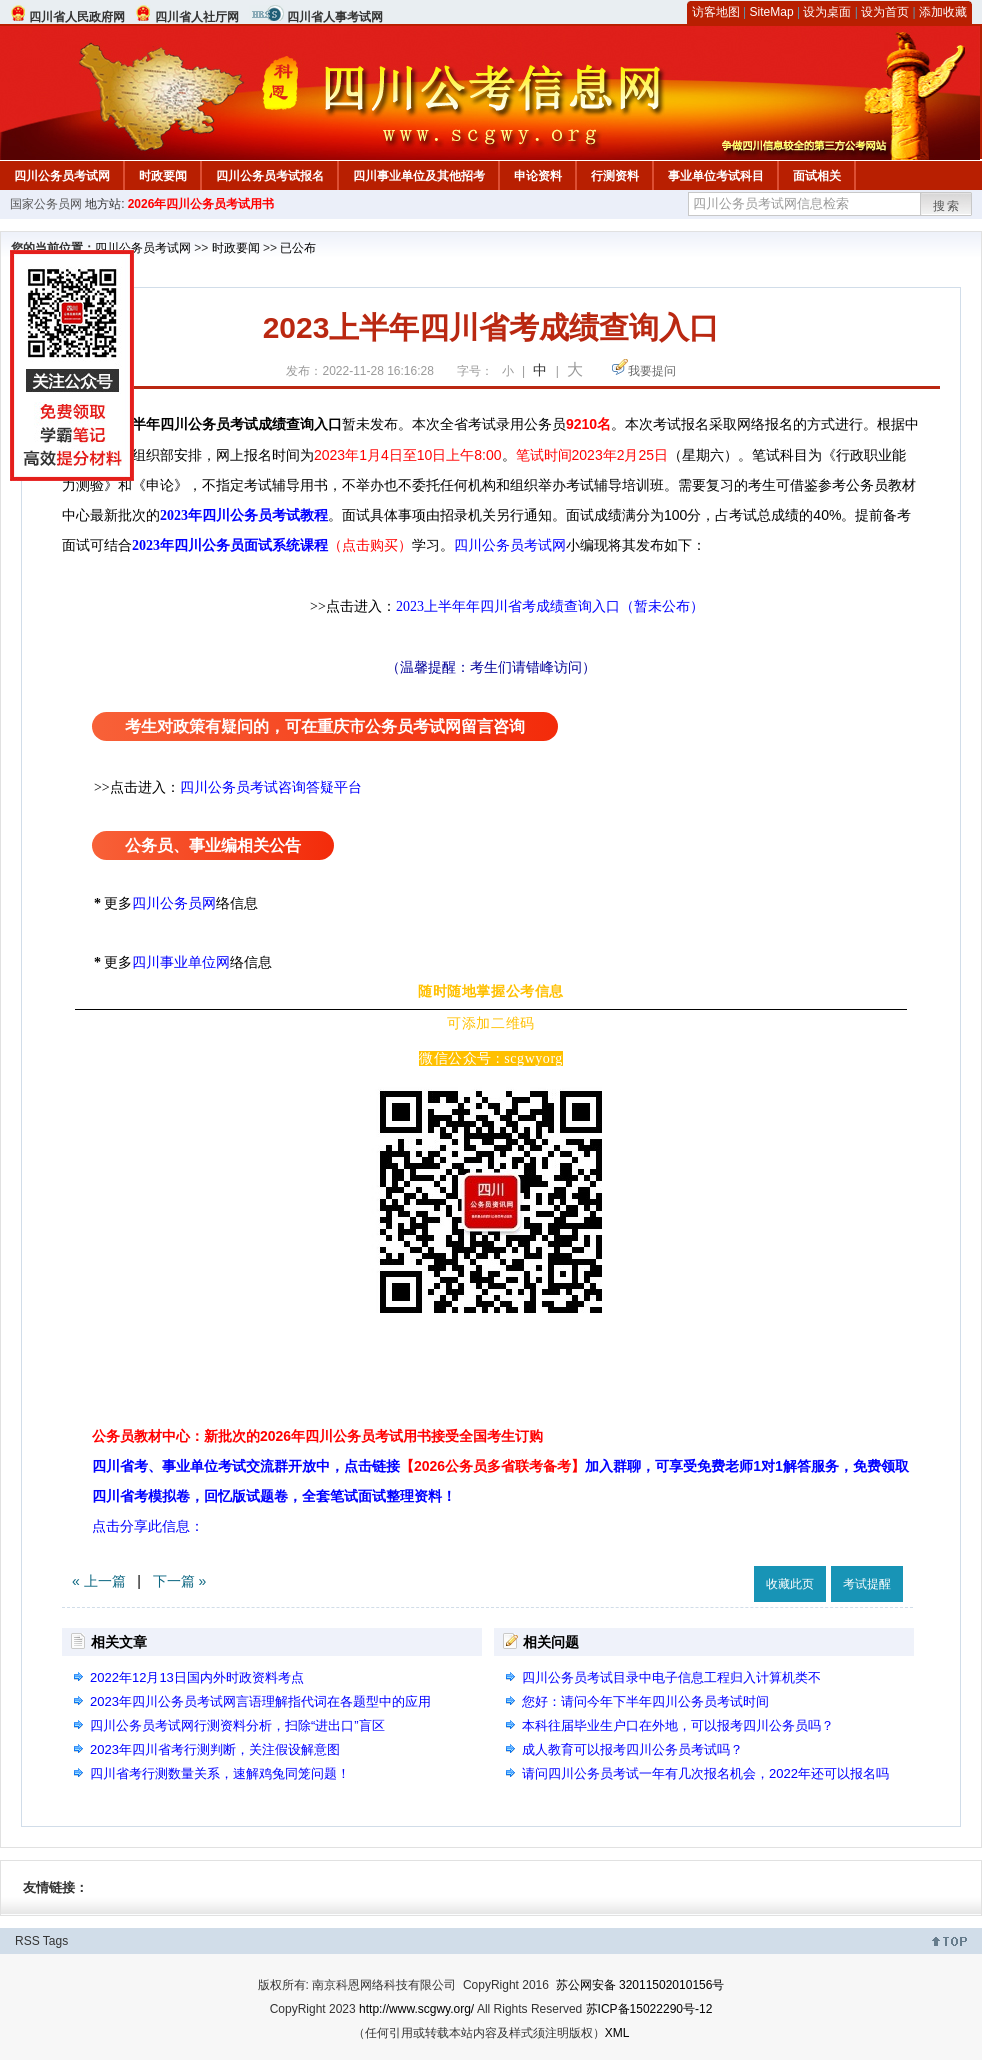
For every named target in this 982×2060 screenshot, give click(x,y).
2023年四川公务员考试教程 (244, 515)
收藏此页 (790, 1584)
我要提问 (652, 371)
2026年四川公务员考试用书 (201, 204)
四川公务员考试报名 (270, 176)
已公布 (298, 248)
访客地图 (716, 12)
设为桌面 (827, 12)
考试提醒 (867, 1584)
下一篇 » (180, 1581)
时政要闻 (163, 176)
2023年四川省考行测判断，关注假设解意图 (215, 1749)
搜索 (947, 206)
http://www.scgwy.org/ (416, 2009)
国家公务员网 (46, 204)
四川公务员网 (174, 903)
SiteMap (772, 12)
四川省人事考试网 (335, 17)
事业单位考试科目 (716, 176)
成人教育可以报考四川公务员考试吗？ (632, 1749)
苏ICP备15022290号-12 (649, 2009)
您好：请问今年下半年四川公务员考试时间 (645, 1701)
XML (617, 2033)
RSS (27, 1941)
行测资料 (615, 176)
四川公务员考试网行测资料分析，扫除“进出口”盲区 (237, 1725)
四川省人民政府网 (77, 17)
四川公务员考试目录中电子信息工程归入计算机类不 (671, 1677)
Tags (55, 1941)
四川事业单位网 (181, 962)
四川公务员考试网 (62, 176)
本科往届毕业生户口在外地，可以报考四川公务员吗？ (678, 1725)
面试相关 (817, 176)
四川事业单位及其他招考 (419, 176)
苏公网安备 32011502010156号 (640, 1985)
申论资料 (538, 176)
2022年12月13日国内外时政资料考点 (197, 1677)
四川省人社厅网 (197, 17)
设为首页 (885, 12)
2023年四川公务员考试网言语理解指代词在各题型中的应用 (260, 1701)
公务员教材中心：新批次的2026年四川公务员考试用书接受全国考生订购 (317, 1436)
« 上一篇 (99, 1581)
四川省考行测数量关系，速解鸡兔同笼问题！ (220, 1773)
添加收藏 (943, 12)
